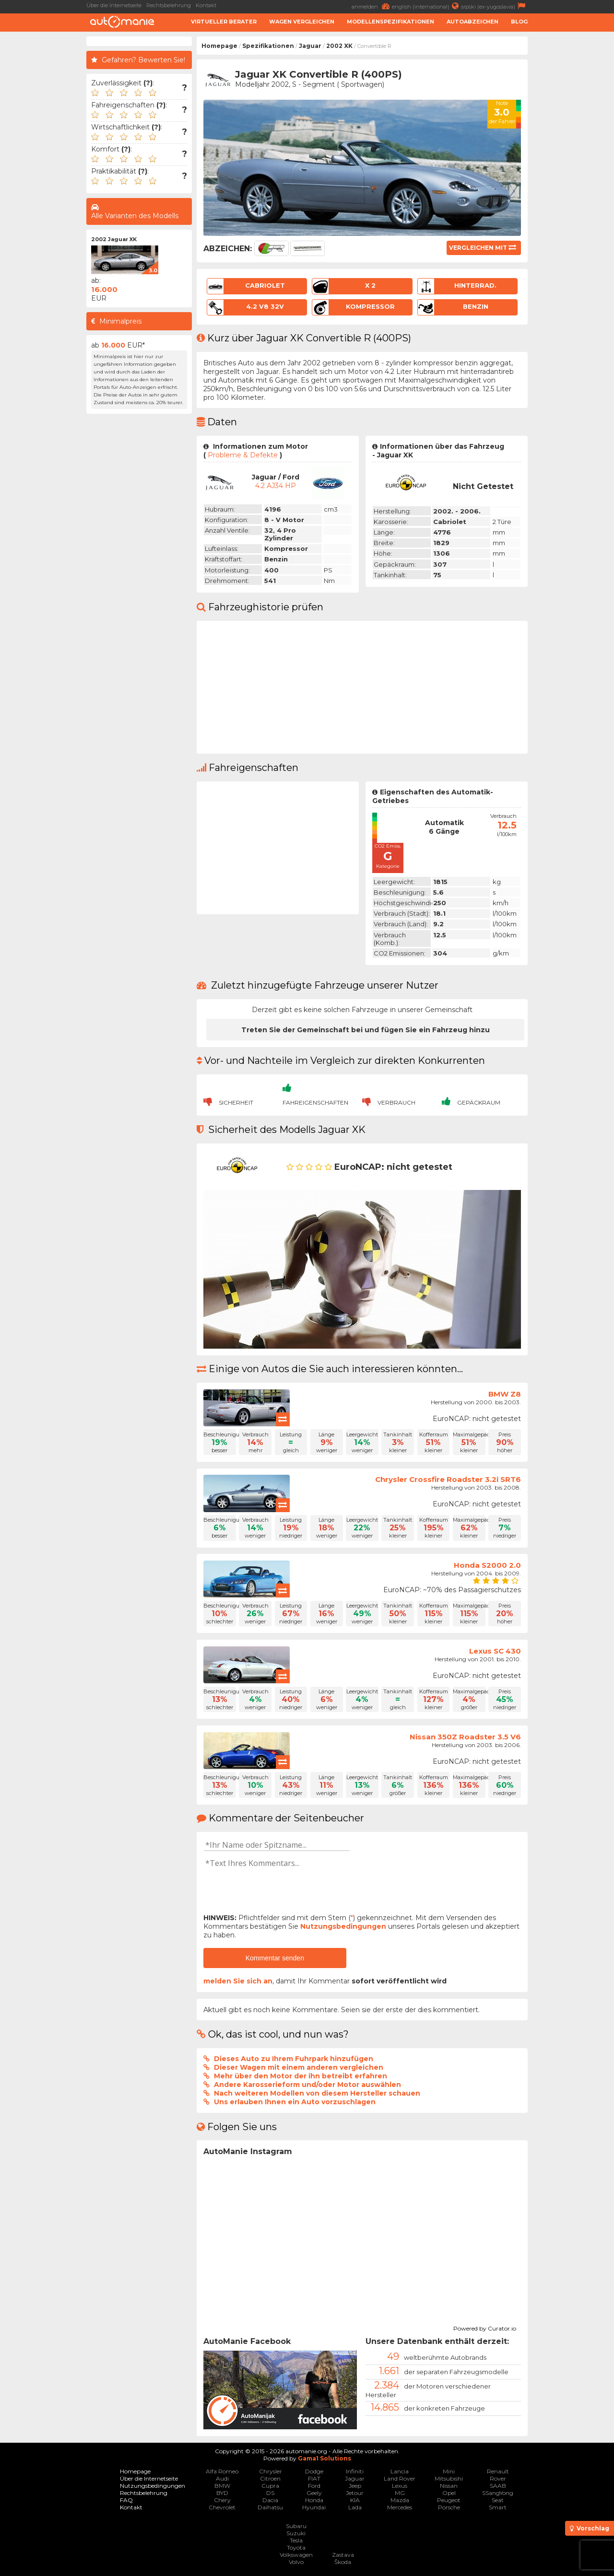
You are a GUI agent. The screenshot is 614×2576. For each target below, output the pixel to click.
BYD (222, 2492)
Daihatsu (270, 2507)
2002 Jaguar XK (114, 239)
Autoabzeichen (472, 21)
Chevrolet (222, 2507)
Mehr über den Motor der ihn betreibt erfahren (300, 2076)
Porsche (449, 2507)
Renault (498, 2471)
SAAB (498, 2485)
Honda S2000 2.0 (487, 1565)
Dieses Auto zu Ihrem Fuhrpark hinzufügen (293, 2058)
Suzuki (296, 2533)
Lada (355, 2507)
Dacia (270, 2500)
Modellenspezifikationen (390, 21)
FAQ (126, 2500)
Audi (222, 2478)
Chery (222, 2500)
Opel (449, 2492)
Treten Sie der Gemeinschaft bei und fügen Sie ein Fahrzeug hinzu (365, 1030)
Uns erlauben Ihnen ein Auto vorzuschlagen (295, 2102)
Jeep (355, 2485)
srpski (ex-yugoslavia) (494, 6)
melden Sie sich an (237, 1981)
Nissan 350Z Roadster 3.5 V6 (465, 1736)
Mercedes (399, 2507)
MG (400, 2492)
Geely (314, 2492)
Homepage (219, 45)
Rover (498, 2478)
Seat (498, 2500)
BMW (222, 2485)
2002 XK (339, 45)
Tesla (296, 2540)
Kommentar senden (275, 1958)
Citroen (270, 2478)
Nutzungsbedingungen (343, 1926)
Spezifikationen (268, 45)
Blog (519, 21)
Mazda (399, 2500)
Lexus (399, 2485)
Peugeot (448, 2500)
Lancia (399, 2471)
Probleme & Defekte (243, 455)
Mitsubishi (449, 2478)
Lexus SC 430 (495, 1650)
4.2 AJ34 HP (275, 485)
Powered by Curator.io (484, 2327)
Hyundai (314, 2507)
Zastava (343, 2554)
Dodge (314, 2471)
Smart (498, 2507)
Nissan (449, 2485)
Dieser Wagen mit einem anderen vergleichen (298, 2067)
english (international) (426, 6)
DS (270, 2492)
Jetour (355, 2492)
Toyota (296, 2547)
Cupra (270, 2485)
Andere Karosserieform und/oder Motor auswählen (307, 2084)
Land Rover (399, 2478)
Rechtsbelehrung (168, 5)
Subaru (296, 2525)
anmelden (372, 6)
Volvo (296, 2561)
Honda (314, 2500)
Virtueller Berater (224, 21)
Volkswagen (296, 2554)
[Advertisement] (573, 180)
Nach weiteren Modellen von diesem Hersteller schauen (317, 2093)
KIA (355, 2500)
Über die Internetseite (114, 5)
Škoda (342, 2561)
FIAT (314, 2478)
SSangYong (497, 2492)
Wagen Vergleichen (301, 21)
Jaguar (310, 45)
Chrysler (270, 2471)
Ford (314, 2485)
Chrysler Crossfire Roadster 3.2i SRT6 (448, 1479)
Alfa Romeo (222, 2471)
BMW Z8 (504, 1394)
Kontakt (206, 5)
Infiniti (355, 2471)
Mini (449, 2471)
